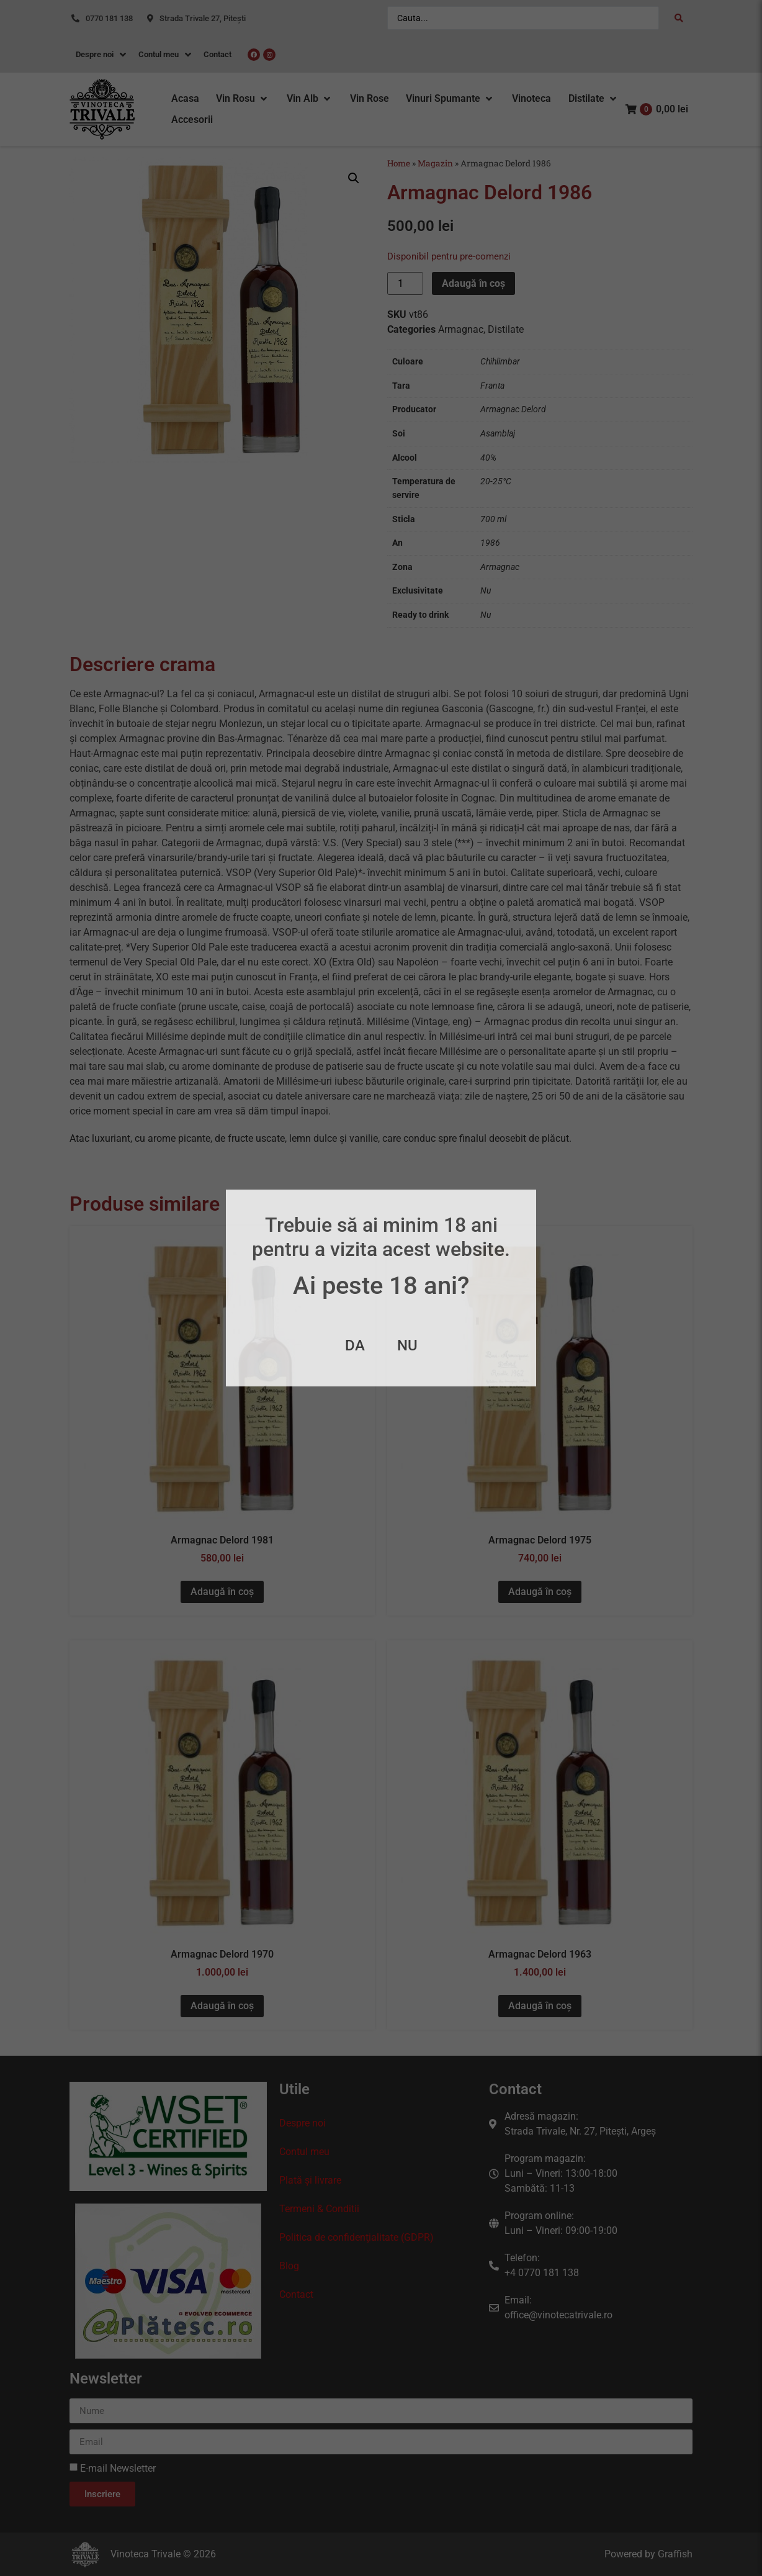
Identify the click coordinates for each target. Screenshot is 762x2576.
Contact (296, 2294)
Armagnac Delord (513, 409)
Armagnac (460, 329)
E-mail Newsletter (118, 2468)
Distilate (506, 329)
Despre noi (302, 2123)
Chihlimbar (500, 361)
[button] (243, 98)
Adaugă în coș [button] (222, 1592)
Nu (485, 590)
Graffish (675, 2554)
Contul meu (304, 2152)
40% (488, 458)
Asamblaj (497, 433)
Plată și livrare (310, 2180)
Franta (492, 386)
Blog (289, 2266)
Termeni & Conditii (319, 2209)
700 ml (493, 519)
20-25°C (495, 481)
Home (398, 163)
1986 (490, 543)
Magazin (435, 163)
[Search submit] (679, 18)
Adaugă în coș (473, 283)
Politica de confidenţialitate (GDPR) (356, 2237)
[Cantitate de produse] (405, 283)
